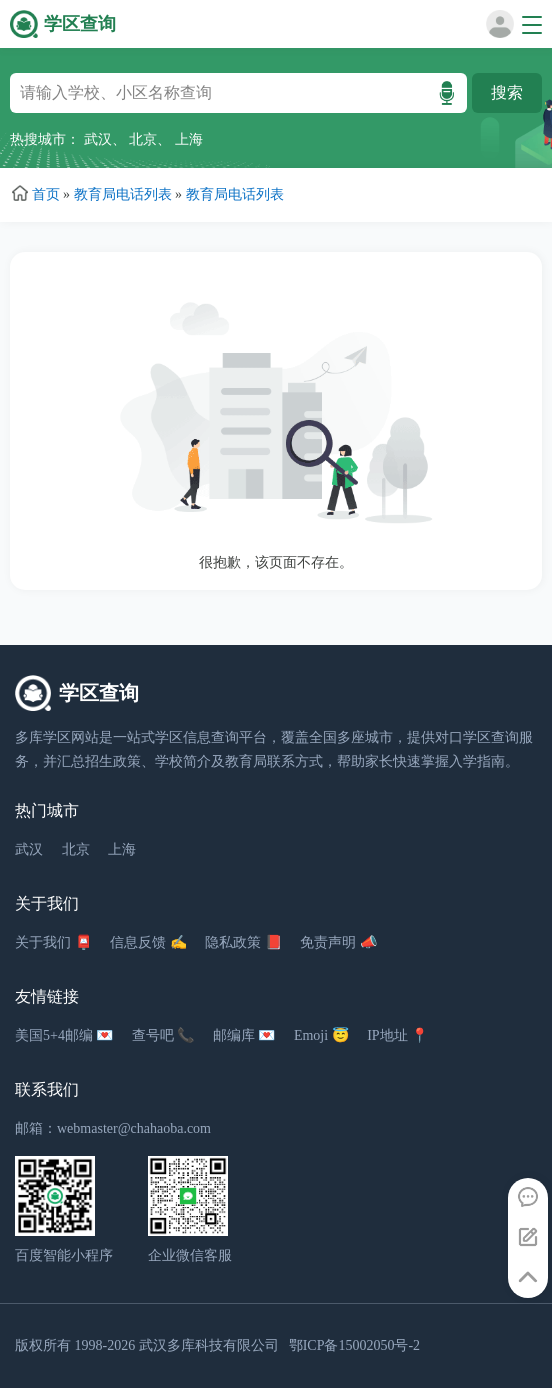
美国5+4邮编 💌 (64, 1035)
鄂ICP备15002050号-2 (354, 1345)
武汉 (98, 139)
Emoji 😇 (321, 1035)
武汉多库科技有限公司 (209, 1345)
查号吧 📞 (163, 1035)
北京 (143, 139)
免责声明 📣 (338, 942)
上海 (189, 139)
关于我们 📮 (53, 942)
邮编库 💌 (244, 1035)
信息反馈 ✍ (148, 942)
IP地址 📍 (397, 1035)
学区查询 (80, 24)
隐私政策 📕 (243, 942)
